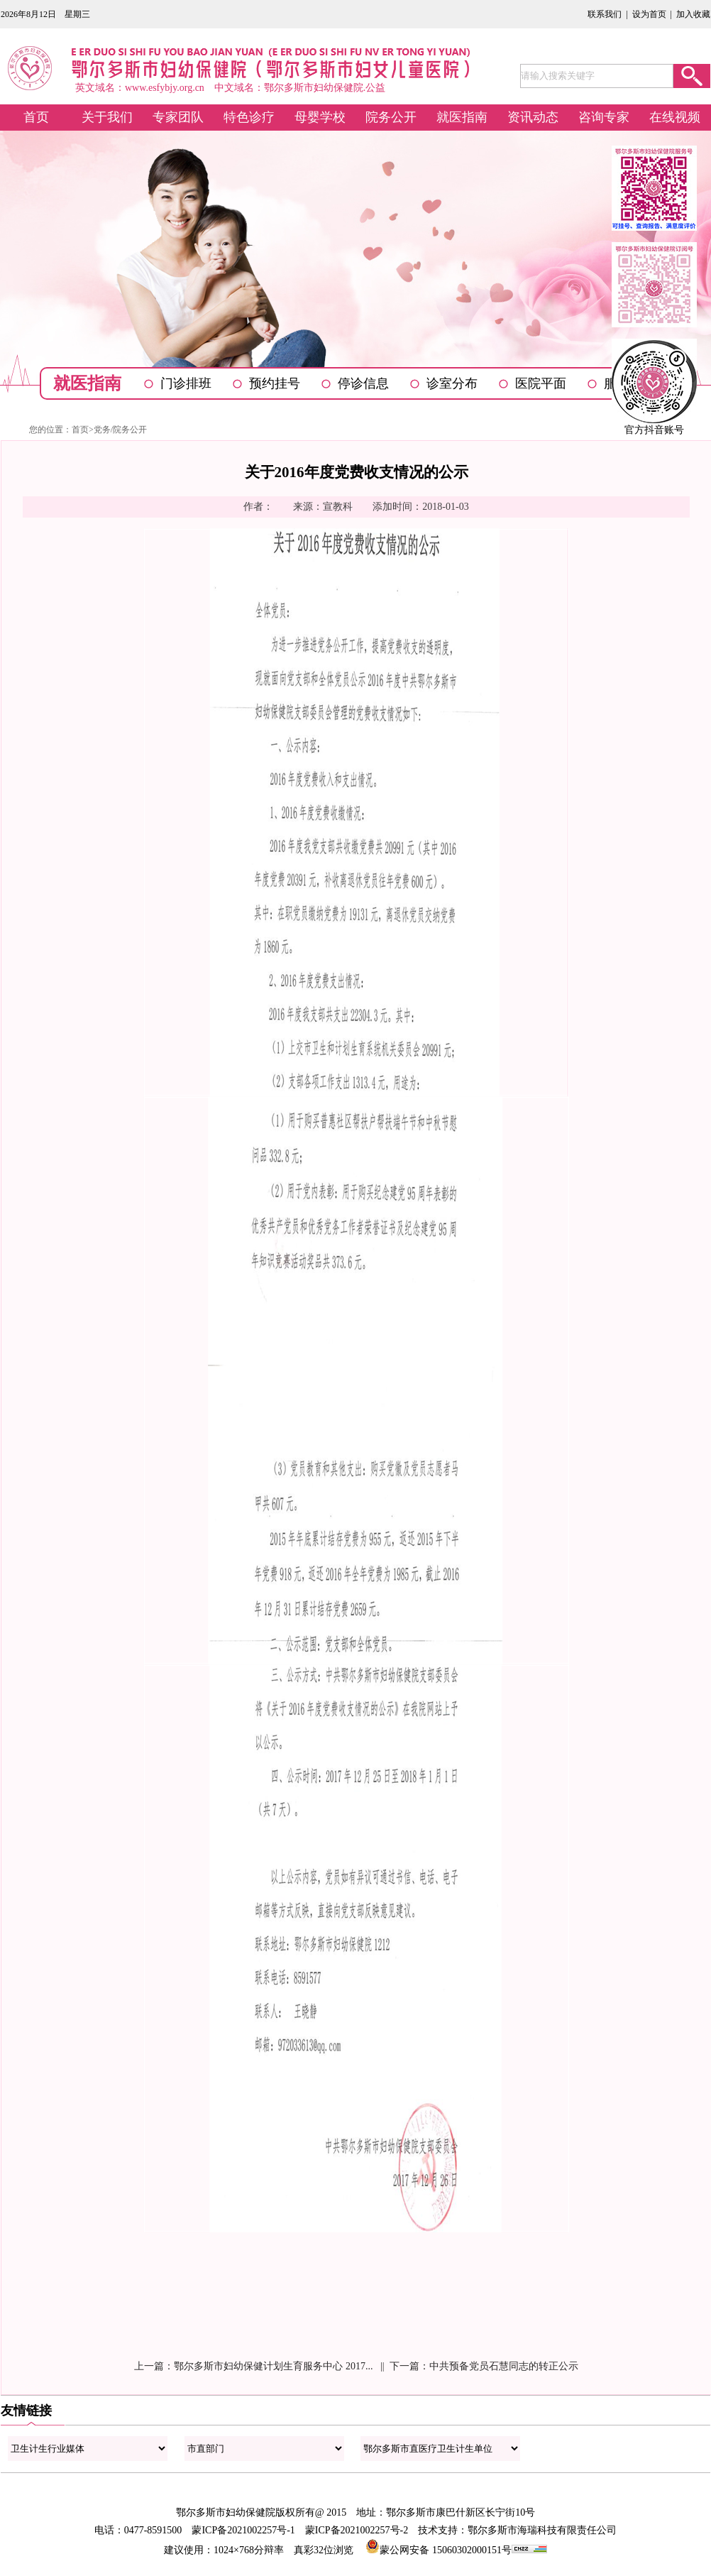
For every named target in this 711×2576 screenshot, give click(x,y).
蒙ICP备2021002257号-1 (243, 2530)
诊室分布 (452, 383)
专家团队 (178, 117)
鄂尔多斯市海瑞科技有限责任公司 (542, 2530)
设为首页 (649, 14)
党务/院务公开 (120, 430)
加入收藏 (693, 14)
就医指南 (461, 117)
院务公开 (391, 117)
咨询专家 (603, 117)
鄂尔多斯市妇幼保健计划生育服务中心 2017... (273, 2366)
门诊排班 (185, 383)
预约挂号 (274, 383)
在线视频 (674, 117)
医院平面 (540, 383)
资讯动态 (532, 117)
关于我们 (107, 117)
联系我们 (605, 14)
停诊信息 (363, 383)
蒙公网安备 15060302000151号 (438, 2550)
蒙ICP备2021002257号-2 (356, 2530)
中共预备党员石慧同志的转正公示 (503, 2366)
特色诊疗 (249, 117)
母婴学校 (320, 117)
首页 (36, 117)
